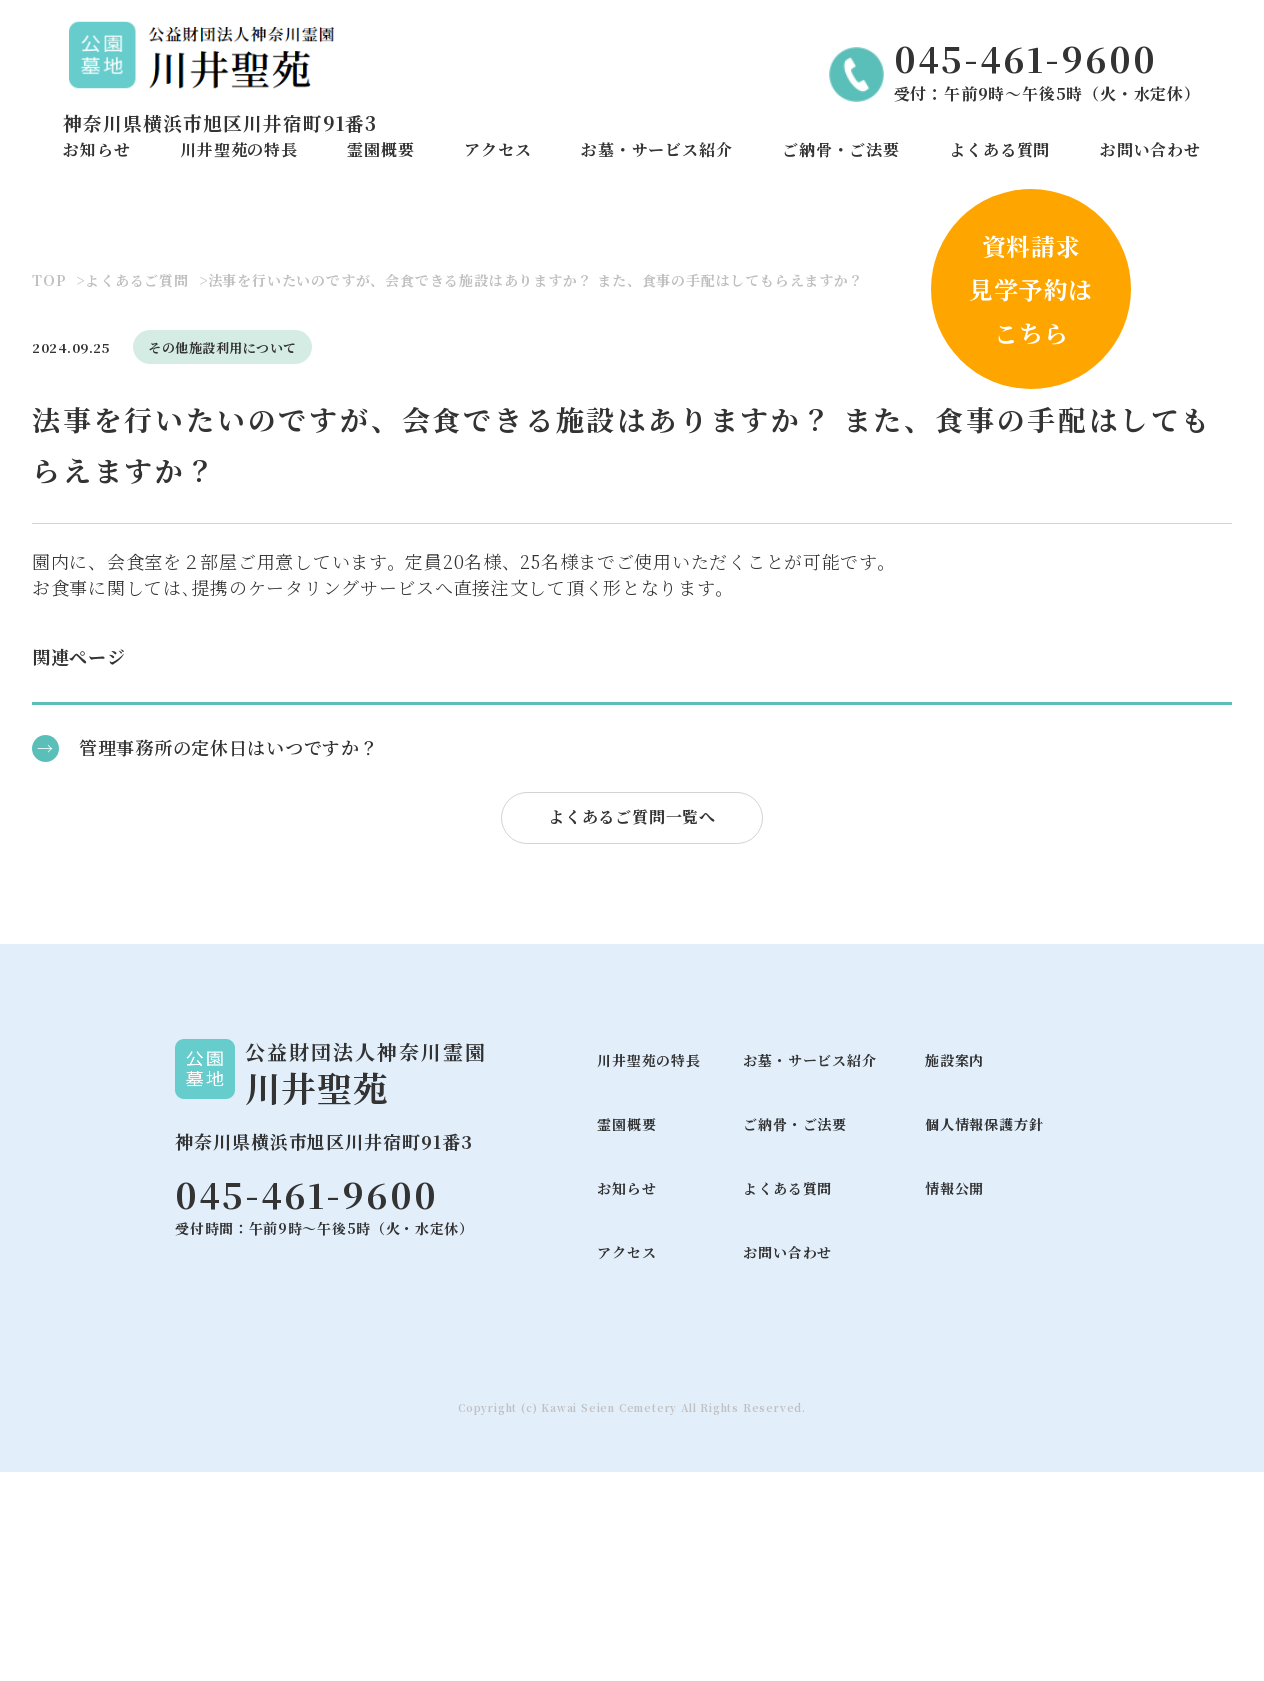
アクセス (497, 149)
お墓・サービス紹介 (656, 149)
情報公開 (954, 1396)
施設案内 (954, 1268)
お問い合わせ (1150, 149)
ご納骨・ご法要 (841, 149)
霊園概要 (380, 149)
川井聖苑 (316, 1295)
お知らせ (96, 149)
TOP (49, 489)
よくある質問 (999, 149)
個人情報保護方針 (984, 1332)
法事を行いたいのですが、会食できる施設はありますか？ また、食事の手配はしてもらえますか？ (536, 489)
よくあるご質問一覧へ (632, 1024)
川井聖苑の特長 (239, 149)
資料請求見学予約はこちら (1031, 288)
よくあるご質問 (137, 489)
